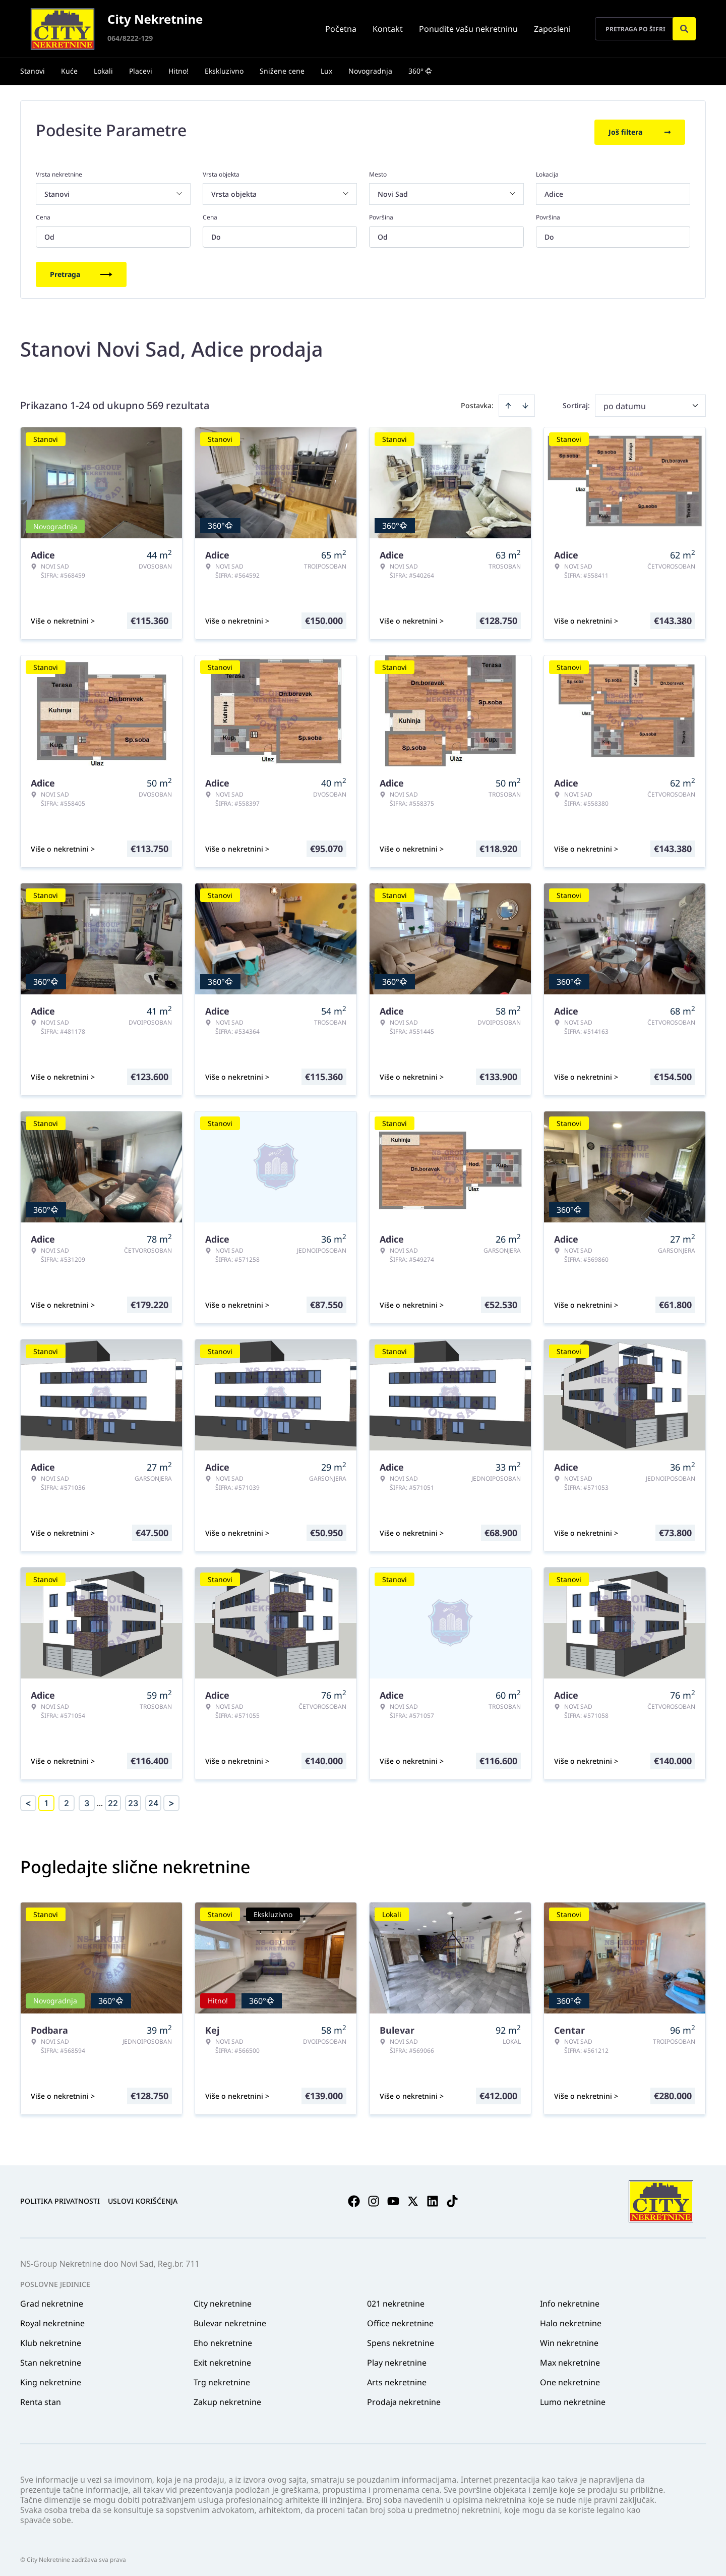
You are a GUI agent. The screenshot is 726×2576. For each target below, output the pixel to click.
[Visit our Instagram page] (374, 2198)
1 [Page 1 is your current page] (46, 1800)
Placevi (140, 71)
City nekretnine (223, 2300)
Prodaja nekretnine (404, 2398)
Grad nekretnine (51, 2300)
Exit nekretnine (222, 2359)
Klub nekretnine (50, 2339)
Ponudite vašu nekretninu (468, 28)
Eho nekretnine (223, 2339)
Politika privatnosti (60, 2198)
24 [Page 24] (153, 1800)
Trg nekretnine (222, 2378)
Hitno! (178, 71)
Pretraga (81, 270)
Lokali (103, 71)
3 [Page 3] (86, 1800)
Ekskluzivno (224, 71)
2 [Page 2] (66, 1800)
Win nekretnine (569, 2339)
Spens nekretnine (400, 2339)
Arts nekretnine (397, 2378)
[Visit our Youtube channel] (393, 2198)
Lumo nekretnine (573, 2398)
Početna (340, 28)
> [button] (171, 1800)
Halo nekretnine (570, 2319)
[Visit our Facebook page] (354, 2198)
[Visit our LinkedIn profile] (433, 2198)
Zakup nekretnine (227, 2398)
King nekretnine (50, 2378)
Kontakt (388, 28)
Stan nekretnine (50, 2359)
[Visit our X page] (413, 2198)
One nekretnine (570, 2378)
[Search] (684, 28)
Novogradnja (370, 71)
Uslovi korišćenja (142, 2198)
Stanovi (32, 71)
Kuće (69, 71)
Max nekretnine (570, 2359)
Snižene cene (282, 71)
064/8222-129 (130, 38)
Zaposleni (552, 28)
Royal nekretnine (52, 2319)
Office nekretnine (400, 2319)
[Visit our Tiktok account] (452, 2198)
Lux (326, 71)
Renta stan (40, 2398)
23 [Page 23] (133, 1800)
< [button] (28, 1800)
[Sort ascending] (508, 402)
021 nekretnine (396, 2300)
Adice (553, 190)
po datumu (624, 402)
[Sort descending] (525, 402)
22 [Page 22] (113, 1800)
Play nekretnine (397, 2359)
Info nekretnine (569, 2300)
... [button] (100, 1800)
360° (420, 71)
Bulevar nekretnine (230, 2319)
